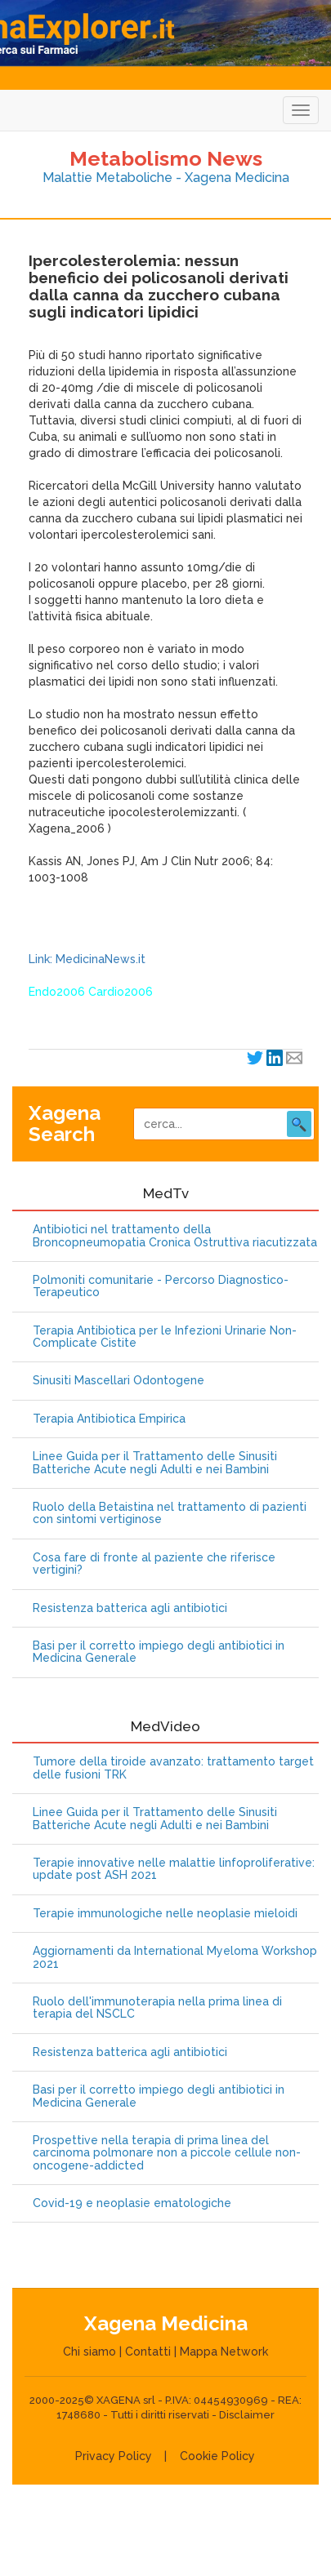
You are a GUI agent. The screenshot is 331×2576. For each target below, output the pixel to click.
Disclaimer (247, 2415)
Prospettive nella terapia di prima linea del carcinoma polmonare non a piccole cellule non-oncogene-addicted (167, 2153)
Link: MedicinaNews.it (87, 959)
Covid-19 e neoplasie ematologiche (132, 2203)
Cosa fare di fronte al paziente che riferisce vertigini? (154, 1564)
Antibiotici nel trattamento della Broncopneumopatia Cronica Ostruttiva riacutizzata (175, 1236)
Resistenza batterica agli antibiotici (130, 1608)
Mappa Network (224, 2351)
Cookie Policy (217, 2456)
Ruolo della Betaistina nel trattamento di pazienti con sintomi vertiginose (169, 1513)
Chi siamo (89, 2351)
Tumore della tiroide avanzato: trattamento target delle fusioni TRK (173, 1768)
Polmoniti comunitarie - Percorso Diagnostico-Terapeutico (161, 1286)
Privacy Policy (113, 2456)
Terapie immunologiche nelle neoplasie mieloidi (165, 1914)
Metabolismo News (165, 158)
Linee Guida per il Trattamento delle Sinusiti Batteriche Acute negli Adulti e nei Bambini (155, 1462)
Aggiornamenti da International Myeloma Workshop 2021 (175, 1957)
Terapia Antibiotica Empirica (109, 1419)
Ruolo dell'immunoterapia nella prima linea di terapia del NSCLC (157, 2008)
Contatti (148, 2351)
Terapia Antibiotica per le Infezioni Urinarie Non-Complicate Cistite (165, 1337)
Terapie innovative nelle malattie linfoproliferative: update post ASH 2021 (174, 1869)
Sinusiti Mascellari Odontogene (118, 1381)
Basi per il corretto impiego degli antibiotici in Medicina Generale (158, 1652)
